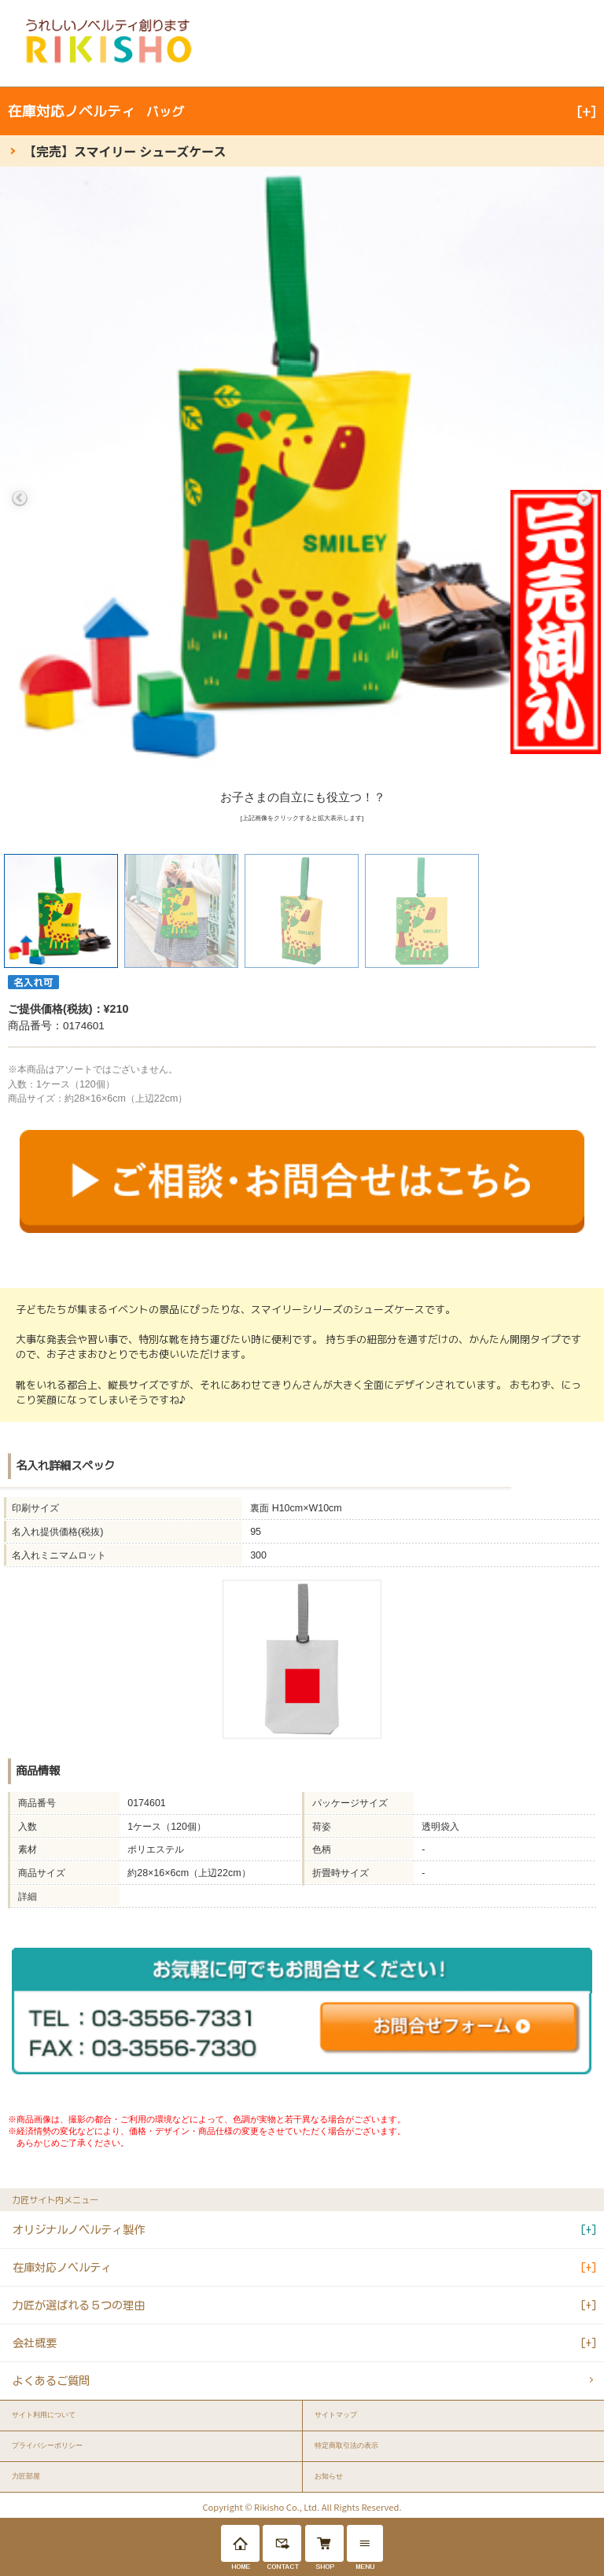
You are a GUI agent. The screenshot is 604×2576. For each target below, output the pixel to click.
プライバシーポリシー (47, 2445)
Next (584, 498)
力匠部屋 (26, 2476)
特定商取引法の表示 (346, 2445)
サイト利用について (44, 2415)
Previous (20, 498)
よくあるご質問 (51, 2380)
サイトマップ (336, 2415)
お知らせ (329, 2476)
